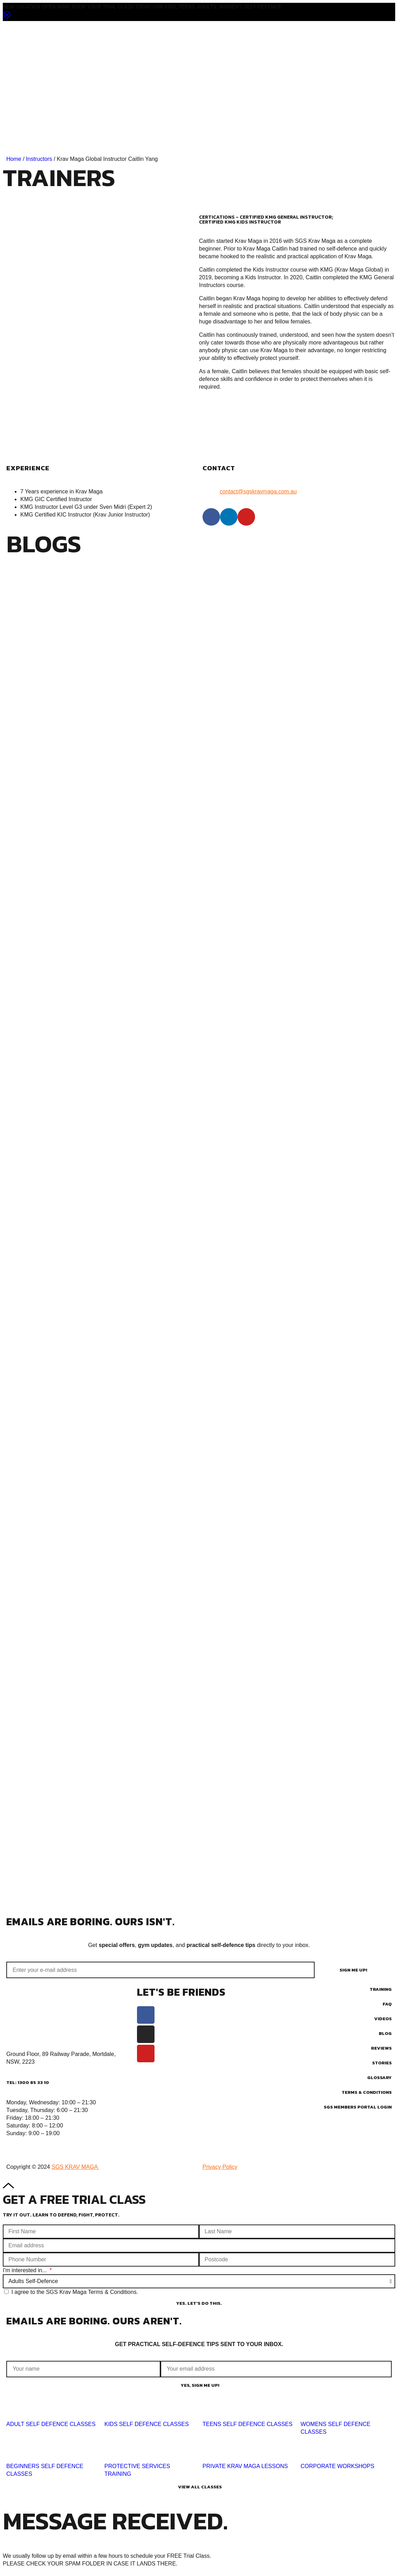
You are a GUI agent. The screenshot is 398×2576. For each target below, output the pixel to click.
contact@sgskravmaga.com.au (258, 491)
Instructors (39, 159)
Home (13, 159)
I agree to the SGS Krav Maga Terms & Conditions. (74, 2292)
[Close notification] (7, 17)
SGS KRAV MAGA (75, 2167)
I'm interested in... (25, 2270)
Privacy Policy (220, 2167)
